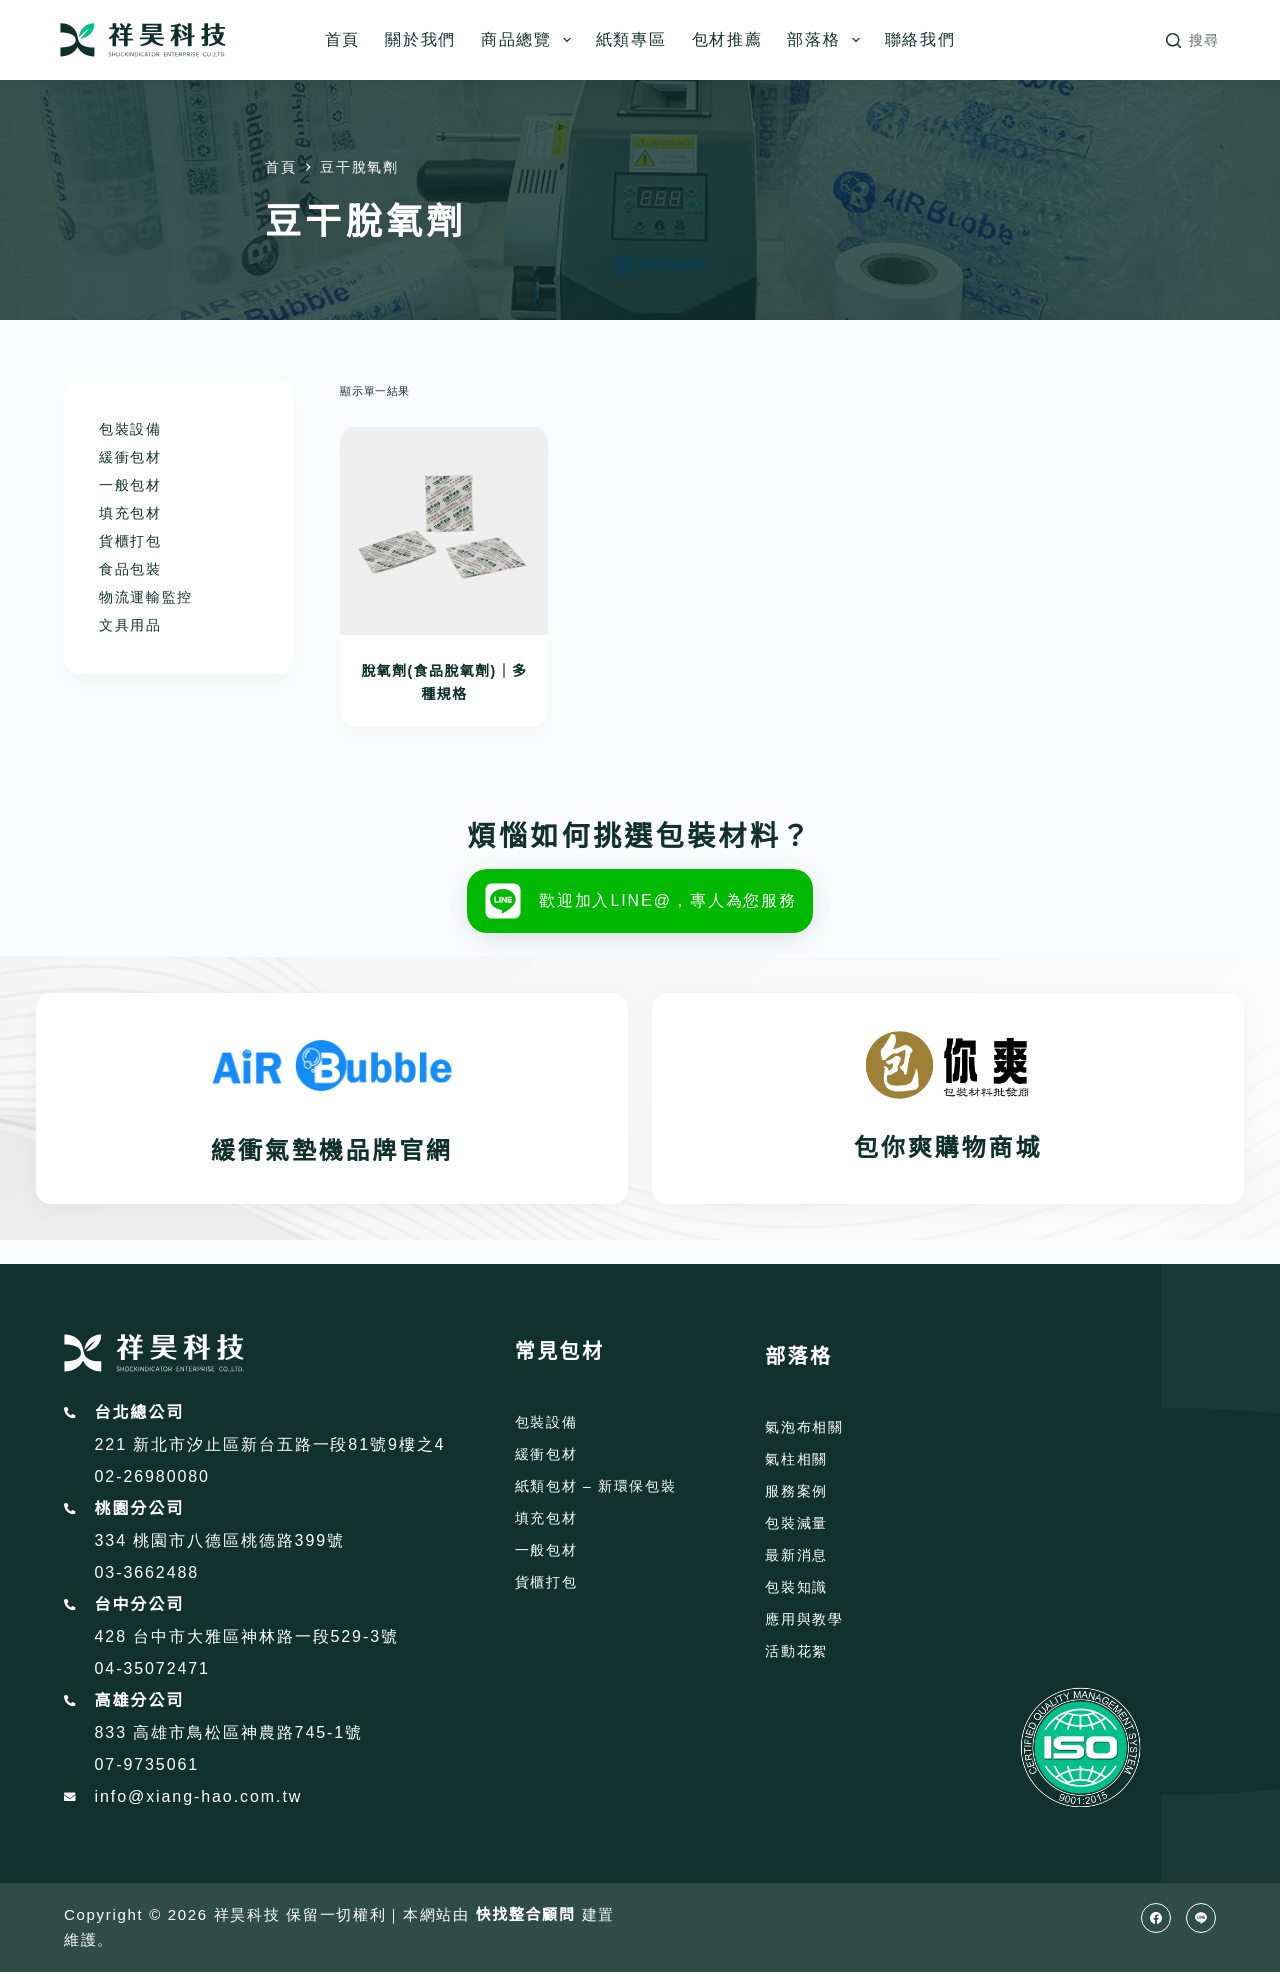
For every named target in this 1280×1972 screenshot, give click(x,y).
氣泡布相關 (804, 1427)
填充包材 (130, 513)
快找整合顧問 (526, 1914)
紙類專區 (631, 39)
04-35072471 (152, 1668)
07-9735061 (147, 1764)
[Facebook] (1156, 1918)
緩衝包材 (130, 457)
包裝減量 (796, 1523)
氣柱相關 (796, 1459)
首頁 (342, 39)
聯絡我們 (920, 39)
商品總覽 (530, 40)
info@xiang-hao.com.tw (199, 1796)
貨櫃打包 (130, 541)
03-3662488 (147, 1572)
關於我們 (420, 39)
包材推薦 (727, 39)
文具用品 (130, 625)
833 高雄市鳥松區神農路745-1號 (229, 1732)
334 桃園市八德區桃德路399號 (220, 1540)
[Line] (1201, 1918)
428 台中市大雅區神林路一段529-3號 (247, 1636)
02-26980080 (152, 1476)
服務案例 (796, 1491)
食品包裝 (130, 569)
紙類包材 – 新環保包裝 (596, 1486)
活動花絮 (796, 1651)
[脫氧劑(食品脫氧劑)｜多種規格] (444, 531)
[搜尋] (1193, 40)
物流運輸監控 (146, 597)
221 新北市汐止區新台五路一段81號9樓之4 (270, 1444)
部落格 (827, 40)
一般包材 (130, 485)
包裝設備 (130, 429)
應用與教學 (804, 1619)
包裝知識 (796, 1587)
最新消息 (796, 1555)
